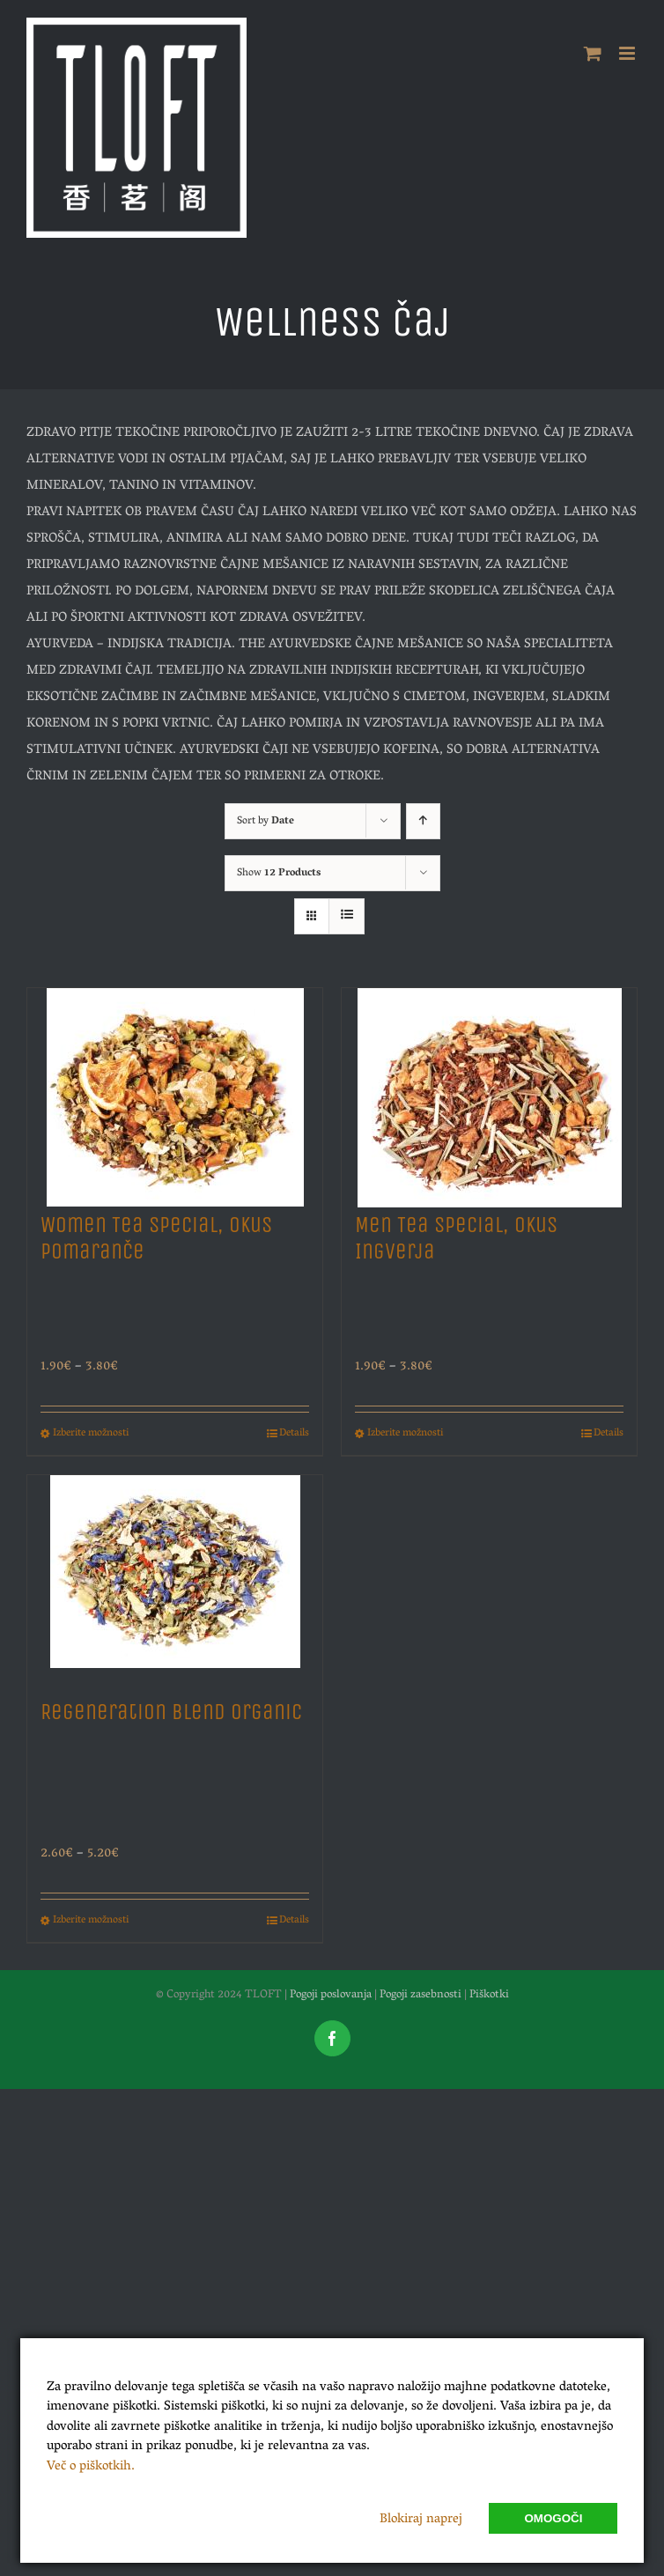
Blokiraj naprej (421, 2519)
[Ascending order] (423, 821)
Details (294, 1434)
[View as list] (346, 916)
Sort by (265, 821)
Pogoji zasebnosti (420, 1995)
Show (279, 873)
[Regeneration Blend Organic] (174, 1578)
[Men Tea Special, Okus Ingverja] (489, 1091)
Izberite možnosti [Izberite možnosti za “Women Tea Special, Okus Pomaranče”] (91, 1434)
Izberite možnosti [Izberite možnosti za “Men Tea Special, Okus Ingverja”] (405, 1434)
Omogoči (553, 2518)
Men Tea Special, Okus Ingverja (456, 1238)
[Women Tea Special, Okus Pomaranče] (174, 1091)
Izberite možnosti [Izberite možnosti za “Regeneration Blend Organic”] (91, 1921)
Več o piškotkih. (91, 2466)
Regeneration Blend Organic (171, 1712)
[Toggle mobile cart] (592, 53)
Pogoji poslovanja (331, 1995)
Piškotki (489, 1995)
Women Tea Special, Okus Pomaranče (156, 1238)
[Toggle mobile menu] (628, 53)
